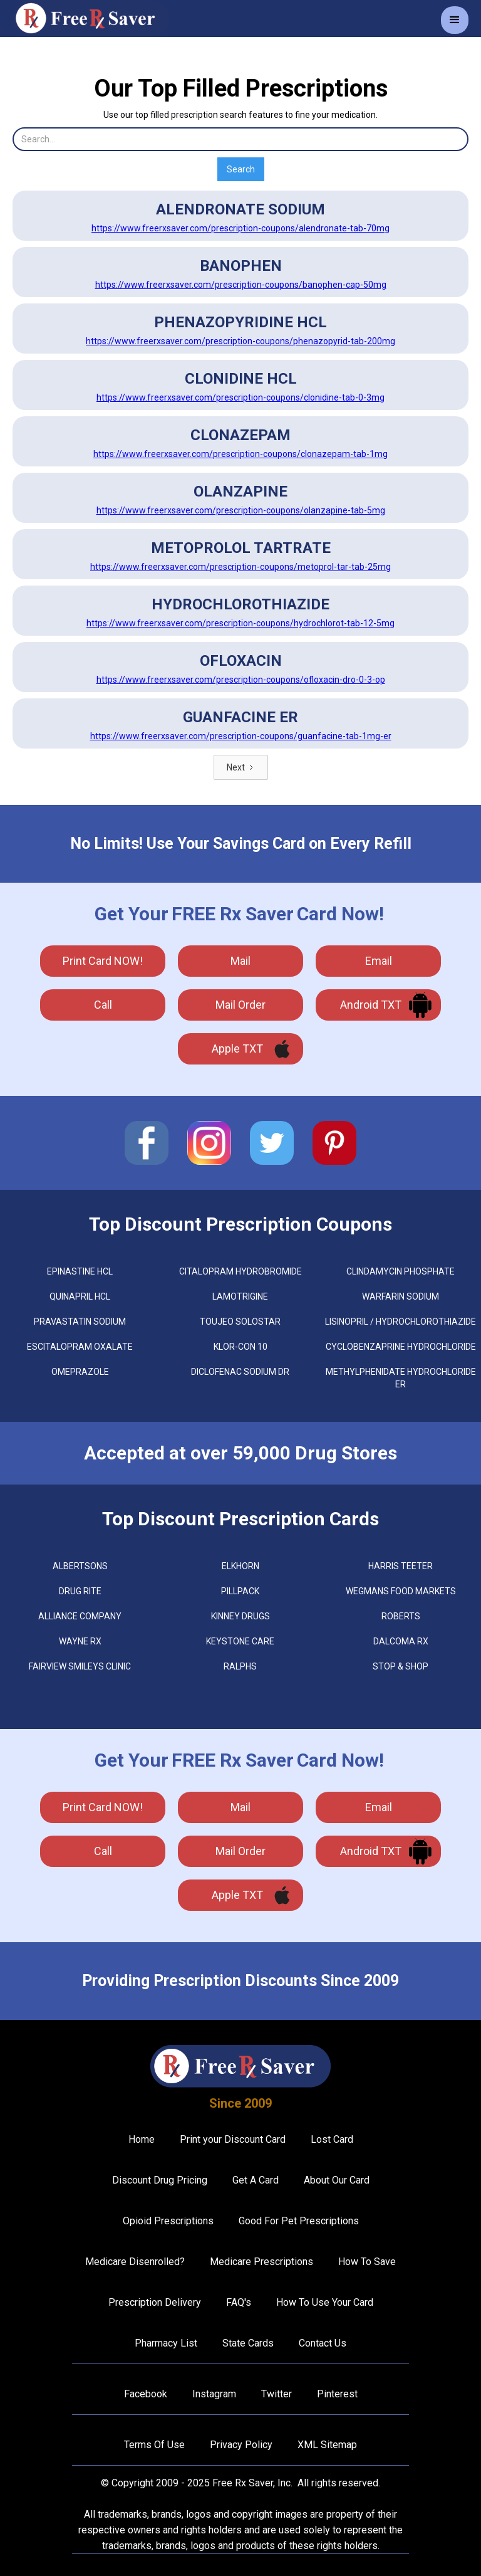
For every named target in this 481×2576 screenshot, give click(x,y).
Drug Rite (80, 1591)
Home (141, 2139)
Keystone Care (240, 1641)
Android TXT (370, 1004)
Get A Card (255, 2180)
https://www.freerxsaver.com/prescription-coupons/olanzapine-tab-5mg (240, 510)
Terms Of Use (154, 2445)
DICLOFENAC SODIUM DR (240, 1372)
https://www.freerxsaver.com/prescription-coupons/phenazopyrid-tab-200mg (240, 341)
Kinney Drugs (240, 1616)
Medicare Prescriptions (261, 2262)
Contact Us (322, 2343)
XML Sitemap (327, 2445)
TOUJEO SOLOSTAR (240, 1322)
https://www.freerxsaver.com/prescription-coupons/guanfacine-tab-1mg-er (240, 736)
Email (378, 960)
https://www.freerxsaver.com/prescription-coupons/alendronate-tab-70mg (240, 228)
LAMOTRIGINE (240, 1296)
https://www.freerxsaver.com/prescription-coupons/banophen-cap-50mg (240, 285)
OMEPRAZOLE (80, 1372)
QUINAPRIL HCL (79, 1296)
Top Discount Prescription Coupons (240, 1224)
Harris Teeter (400, 1566)
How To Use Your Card (324, 2302)
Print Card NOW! (103, 960)
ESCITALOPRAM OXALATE (80, 1347)
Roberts (400, 1616)
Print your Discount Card (233, 2139)
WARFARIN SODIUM (400, 1296)
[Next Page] (241, 767)
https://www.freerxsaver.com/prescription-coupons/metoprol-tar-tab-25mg (240, 567)
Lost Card (332, 2139)
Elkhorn (240, 1566)
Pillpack (240, 1591)
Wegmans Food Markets (401, 1591)
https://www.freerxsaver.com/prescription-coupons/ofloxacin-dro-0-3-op (240, 680)
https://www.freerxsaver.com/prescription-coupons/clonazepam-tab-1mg (240, 454)
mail (240, 960)
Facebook (145, 2394)
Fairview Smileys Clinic (80, 1666)
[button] (454, 20)
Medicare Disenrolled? (135, 2262)
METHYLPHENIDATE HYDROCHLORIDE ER (401, 1378)
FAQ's (238, 2302)
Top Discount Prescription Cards (240, 1519)
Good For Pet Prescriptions (299, 2221)
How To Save (367, 2262)
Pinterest (337, 2394)
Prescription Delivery (154, 2302)
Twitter (276, 2394)
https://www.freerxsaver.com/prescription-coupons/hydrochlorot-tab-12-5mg (240, 623)
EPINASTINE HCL (80, 1271)
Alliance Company (80, 1616)
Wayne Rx (80, 1641)
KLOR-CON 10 (240, 1347)
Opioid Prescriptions (168, 2221)
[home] (91, 18)
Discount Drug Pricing (159, 2180)
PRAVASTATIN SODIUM (80, 1322)
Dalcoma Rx (400, 1641)
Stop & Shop (400, 1666)
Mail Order (240, 1004)
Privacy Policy (241, 2445)
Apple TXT (237, 1048)
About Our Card (337, 2180)
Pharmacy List (166, 2343)
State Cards (248, 2343)
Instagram (214, 2394)
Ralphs (240, 1666)
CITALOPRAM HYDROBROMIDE (240, 1271)
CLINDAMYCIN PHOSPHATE (400, 1271)
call (103, 1004)
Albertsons (80, 1566)
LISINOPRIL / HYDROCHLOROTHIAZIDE (400, 1322)
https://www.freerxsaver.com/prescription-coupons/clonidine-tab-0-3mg (240, 397)
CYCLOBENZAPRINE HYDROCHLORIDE (401, 1347)
